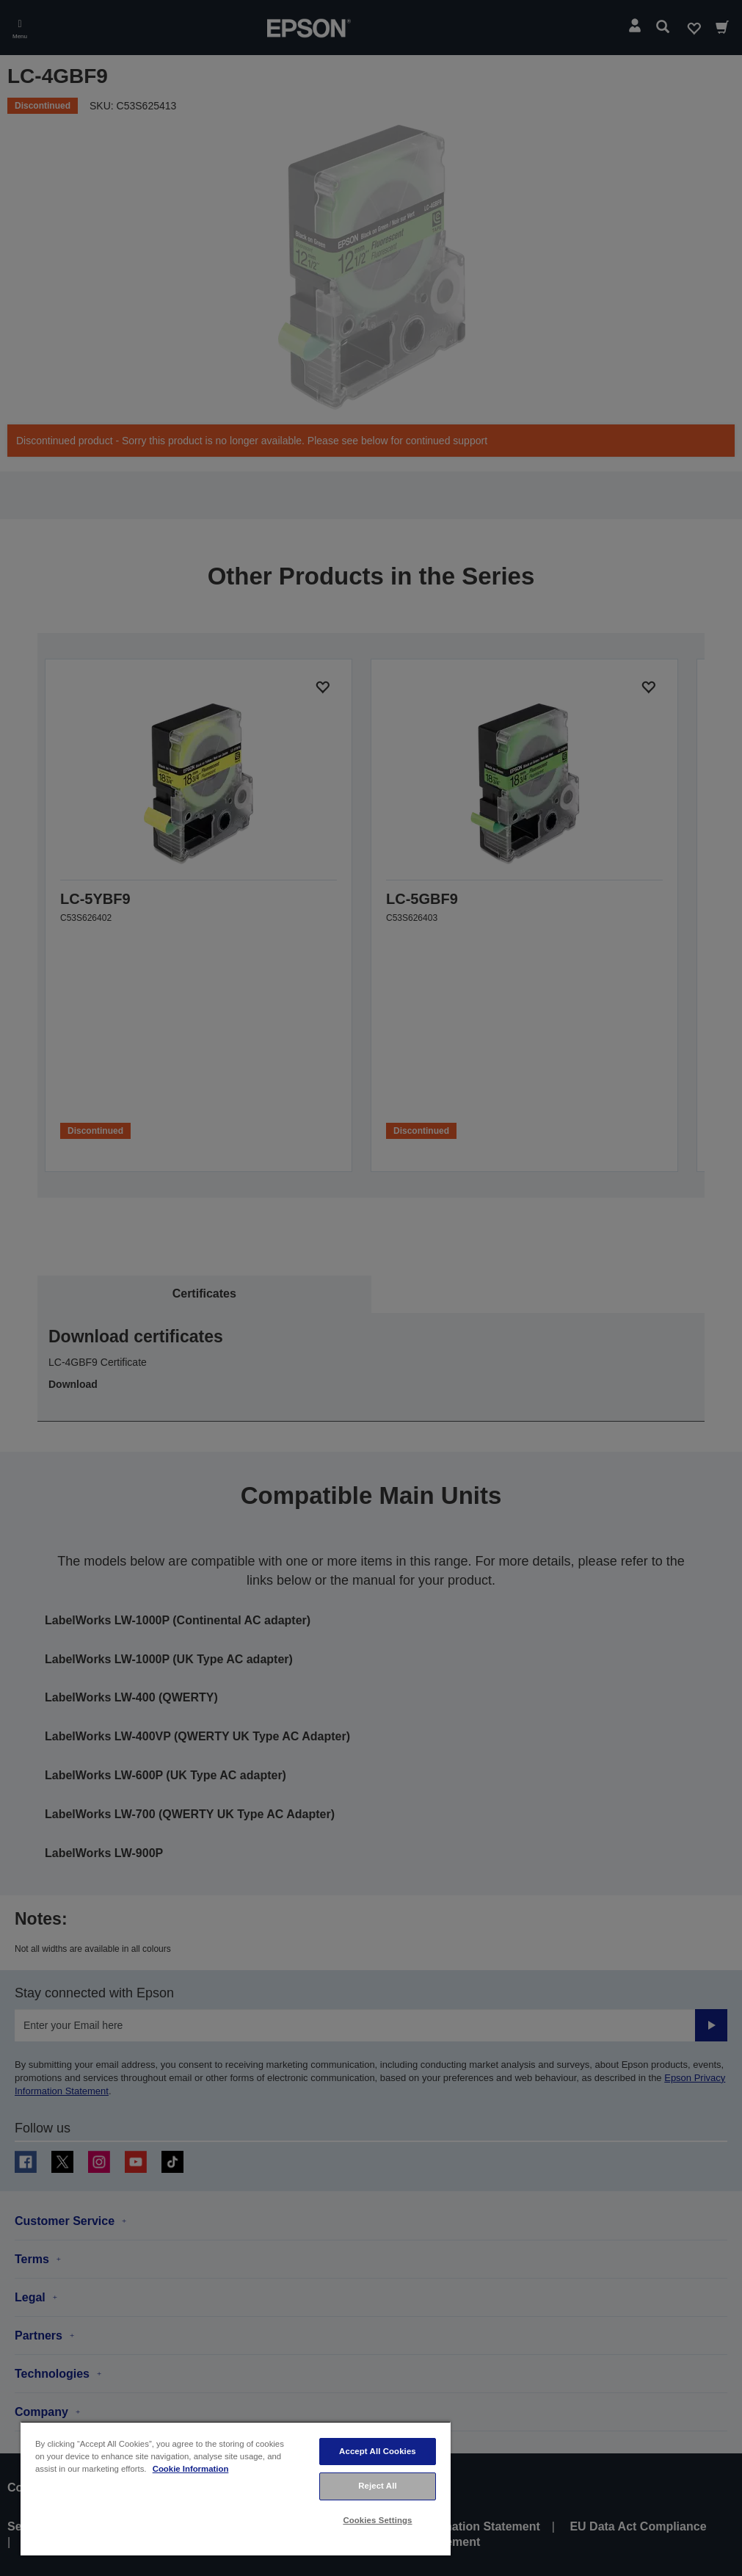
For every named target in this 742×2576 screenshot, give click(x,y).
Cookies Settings (377, 2520)
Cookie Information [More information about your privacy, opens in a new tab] (191, 2468)
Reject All (377, 2485)
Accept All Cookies (377, 2451)
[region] (236, 2488)
